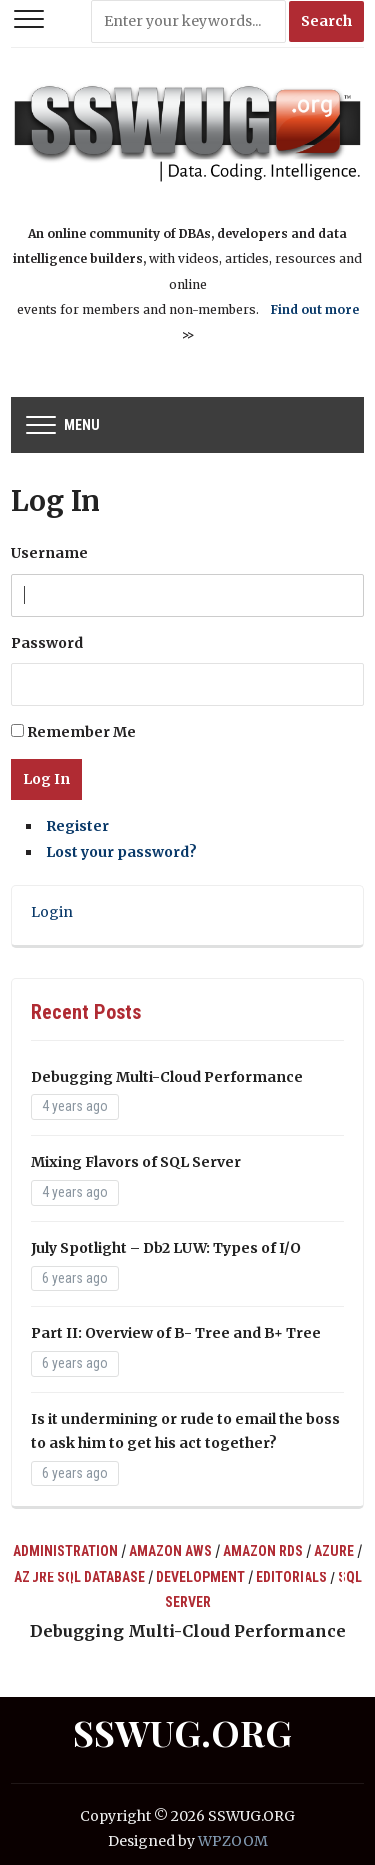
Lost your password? (121, 852)
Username (49, 553)
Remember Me (81, 732)
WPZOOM (233, 1841)
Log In (46, 779)
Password (47, 643)
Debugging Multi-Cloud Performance (167, 1077)
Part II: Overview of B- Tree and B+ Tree (176, 1333)
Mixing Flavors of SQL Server (136, 1162)
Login (52, 912)
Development (200, 1577)
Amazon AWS (170, 1551)
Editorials (291, 1577)
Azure (334, 1551)
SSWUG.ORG (182, 1732)
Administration (65, 1551)
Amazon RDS (263, 1551)
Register (77, 826)
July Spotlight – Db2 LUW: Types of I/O (166, 1248)
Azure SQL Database (79, 1577)
